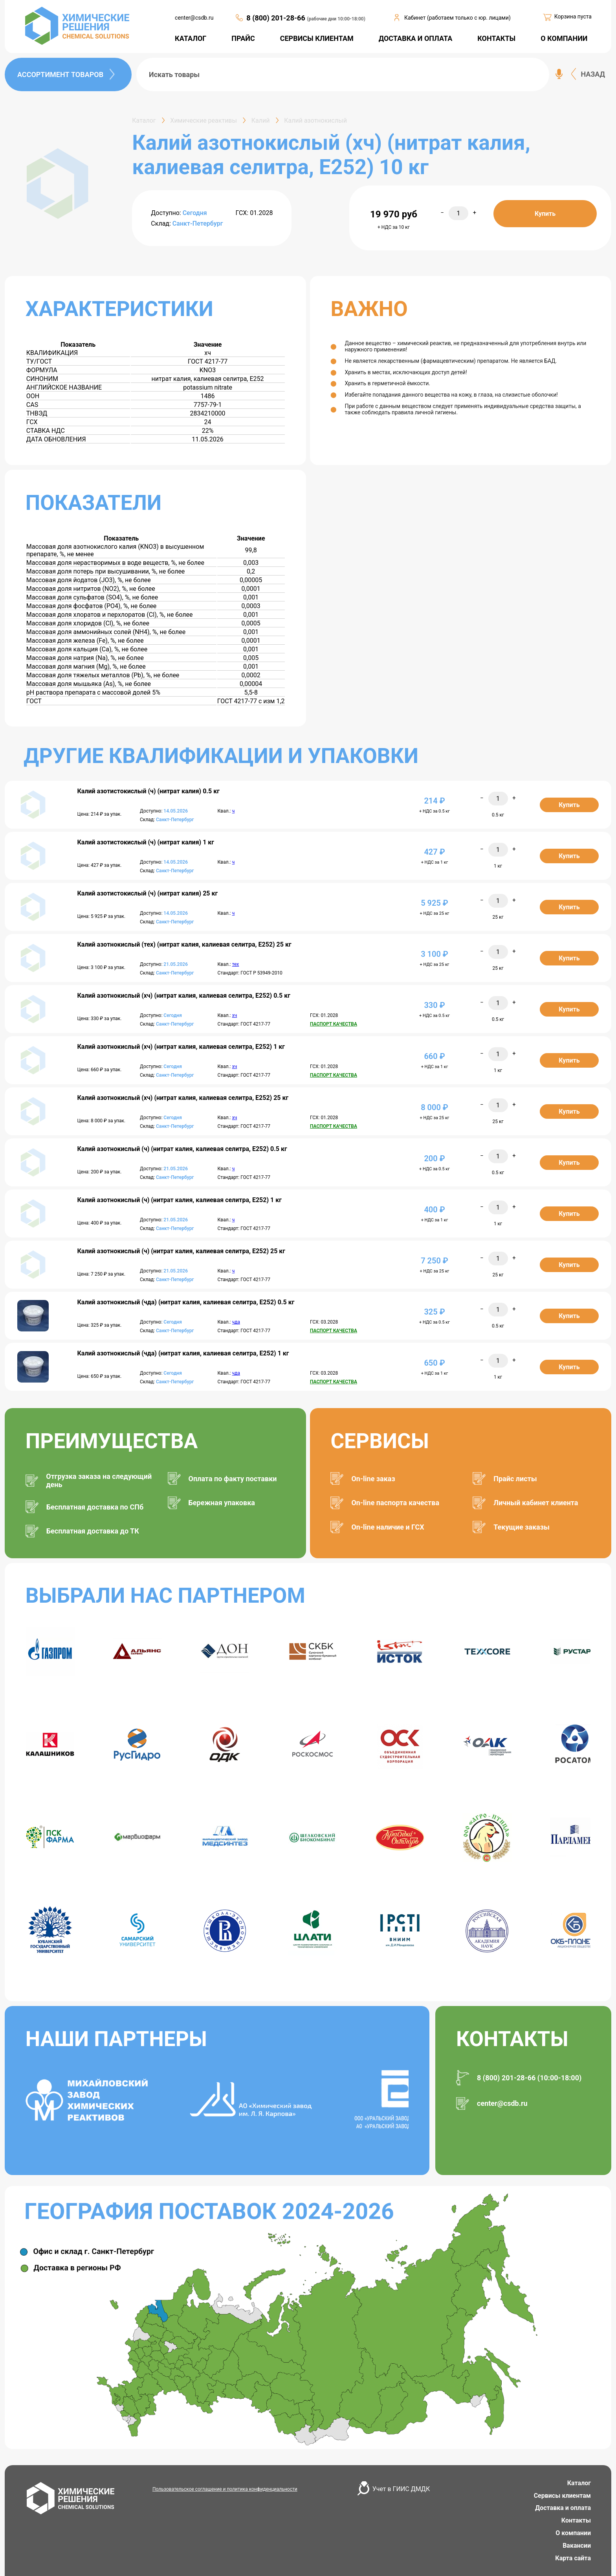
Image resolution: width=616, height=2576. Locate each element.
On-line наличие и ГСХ (387, 1527)
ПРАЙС (243, 38)
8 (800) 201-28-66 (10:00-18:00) (529, 2078)
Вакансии (577, 2545)
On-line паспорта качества (395, 1503)
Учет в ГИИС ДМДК (401, 2489)
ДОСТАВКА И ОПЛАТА (416, 38)
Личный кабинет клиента (535, 1503)
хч (234, 1015)
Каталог (579, 2483)
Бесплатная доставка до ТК (92, 1531)
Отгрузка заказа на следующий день (99, 1480)
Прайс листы (515, 1479)
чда (236, 1322)
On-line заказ (373, 1479)
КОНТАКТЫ (496, 38)
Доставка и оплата (563, 2508)
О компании (573, 2533)
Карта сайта (573, 2558)
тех (235, 964)
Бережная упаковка (222, 1503)
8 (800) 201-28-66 (276, 18)
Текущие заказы (521, 1527)
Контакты (576, 2520)
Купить (545, 213)
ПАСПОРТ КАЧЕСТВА (333, 1024)
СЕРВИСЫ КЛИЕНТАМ (317, 38)
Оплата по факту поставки (233, 1479)
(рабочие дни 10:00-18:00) (336, 19)
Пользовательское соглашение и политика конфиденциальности (224, 2489)
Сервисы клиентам (562, 2495)
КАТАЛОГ (190, 38)
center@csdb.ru (194, 18)
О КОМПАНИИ (564, 38)
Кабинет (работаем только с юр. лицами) (457, 18)
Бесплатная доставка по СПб (94, 1507)
